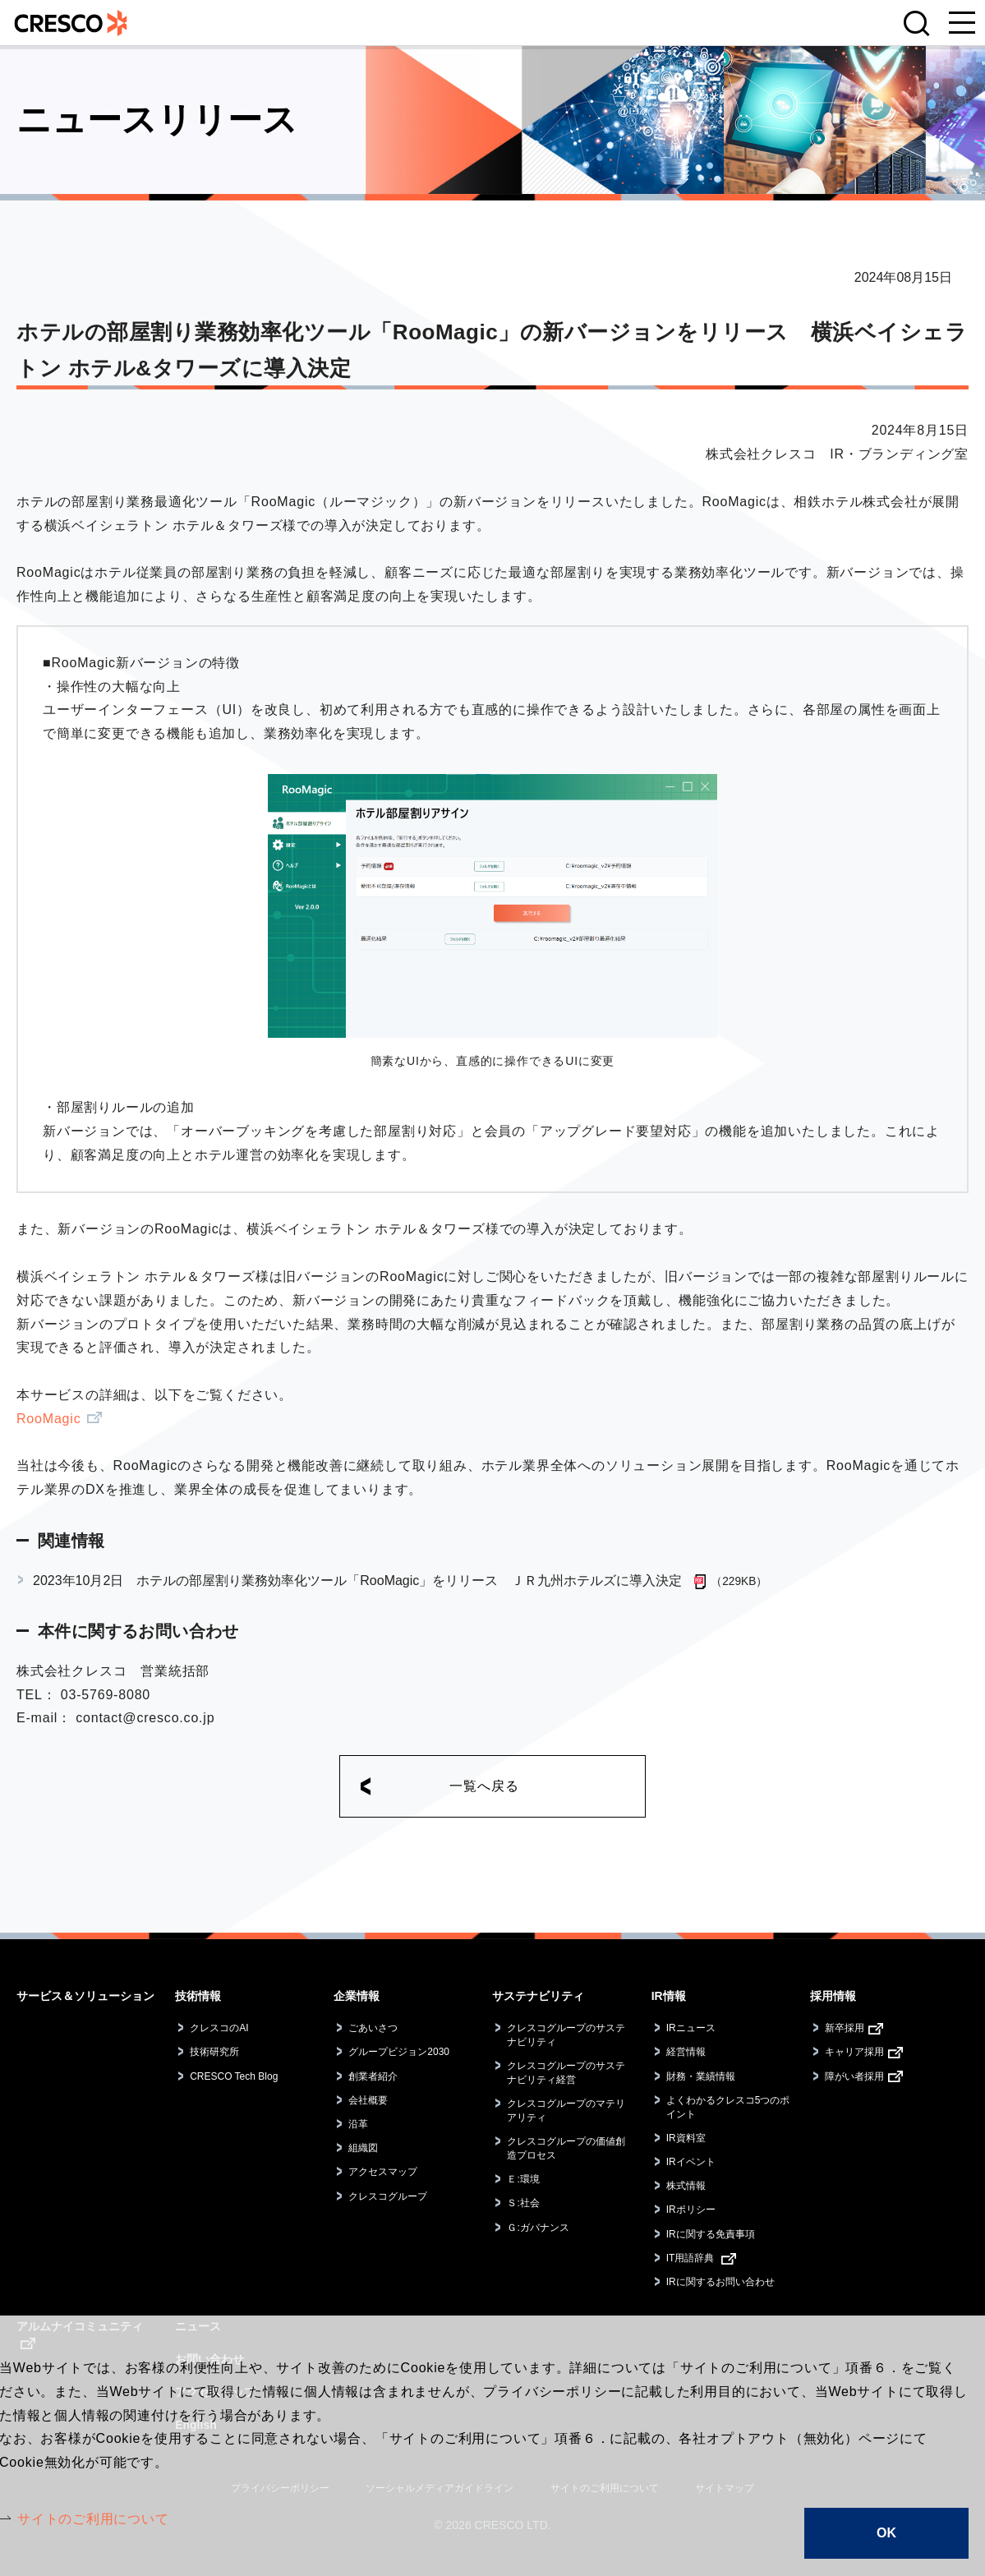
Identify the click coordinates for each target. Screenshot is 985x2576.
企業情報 (357, 1995)
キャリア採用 (854, 2052)
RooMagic (48, 1419)
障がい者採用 (854, 2076)
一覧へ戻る (483, 1786)
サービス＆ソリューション (85, 1995)
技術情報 (198, 1995)
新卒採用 (844, 2028)
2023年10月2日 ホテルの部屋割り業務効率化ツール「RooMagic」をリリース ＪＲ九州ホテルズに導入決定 (357, 1581)
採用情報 (833, 1995)
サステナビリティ (538, 1995)
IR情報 (668, 1995)
